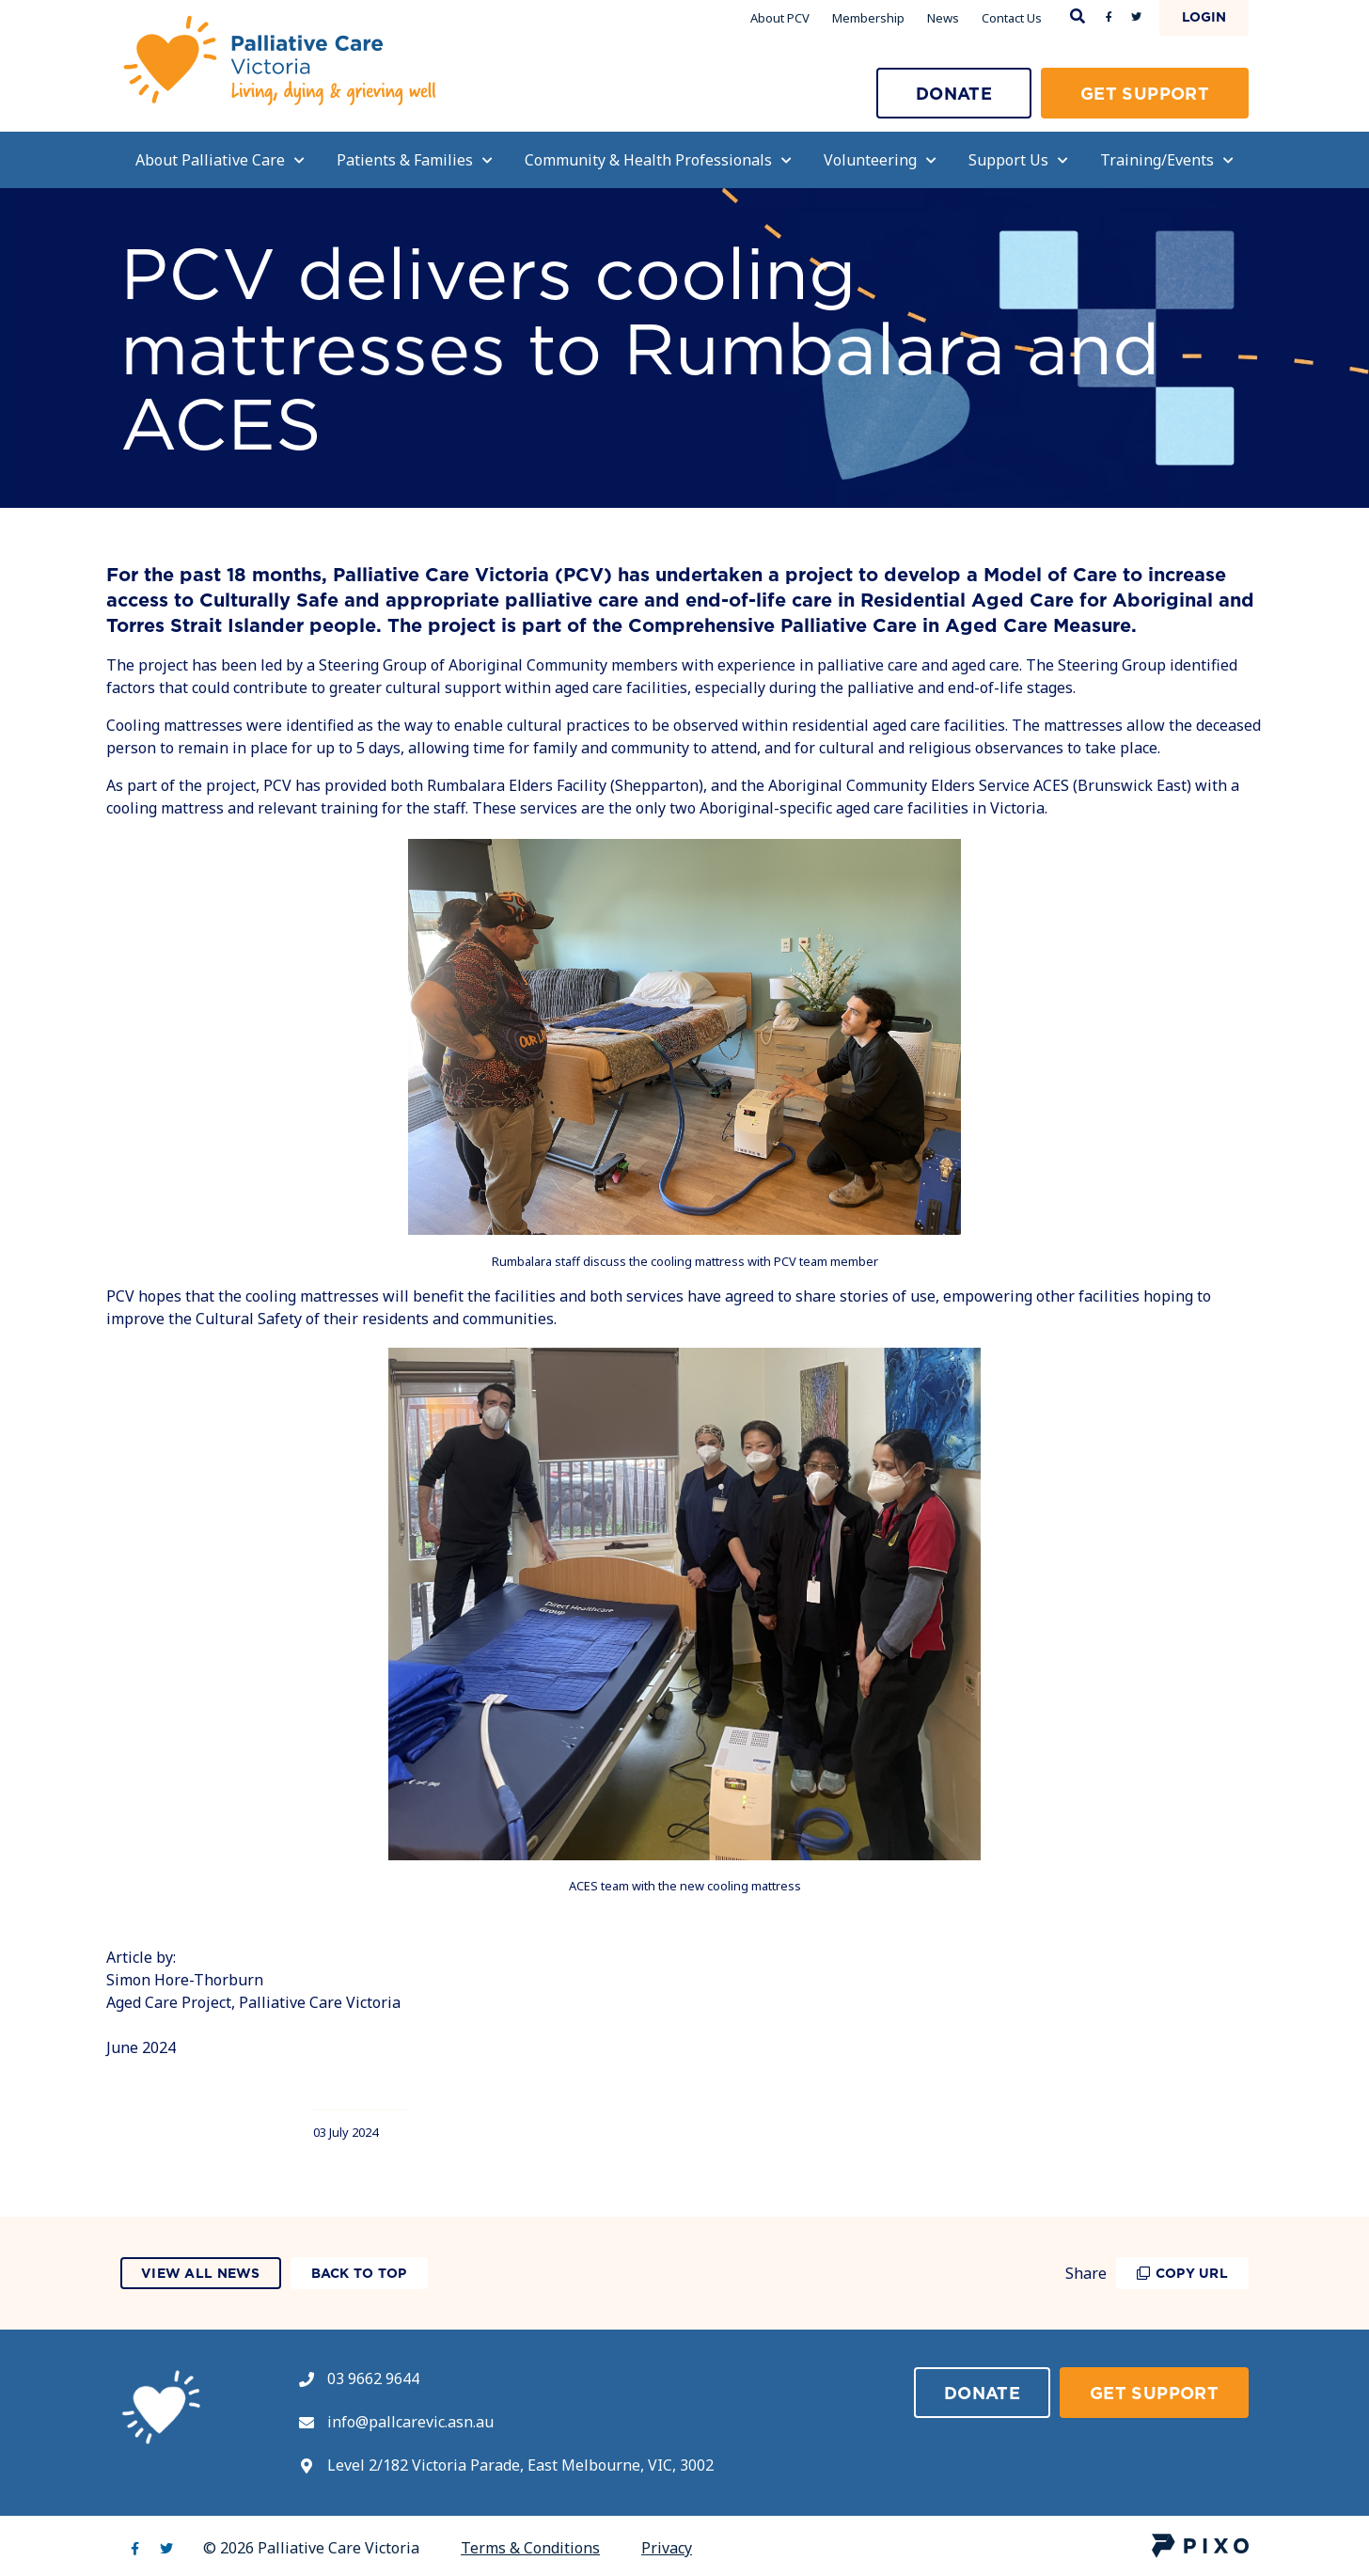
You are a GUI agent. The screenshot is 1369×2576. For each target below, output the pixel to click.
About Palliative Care (220, 160)
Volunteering (880, 160)
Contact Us (1012, 17)
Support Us (1018, 160)
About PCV (780, 17)
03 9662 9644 (373, 2378)
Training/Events (1167, 160)
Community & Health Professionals (658, 160)
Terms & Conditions (530, 2547)
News (943, 17)
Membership (868, 17)
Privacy (666, 2547)
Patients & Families (415, 160)
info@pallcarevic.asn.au (410, 2421)
